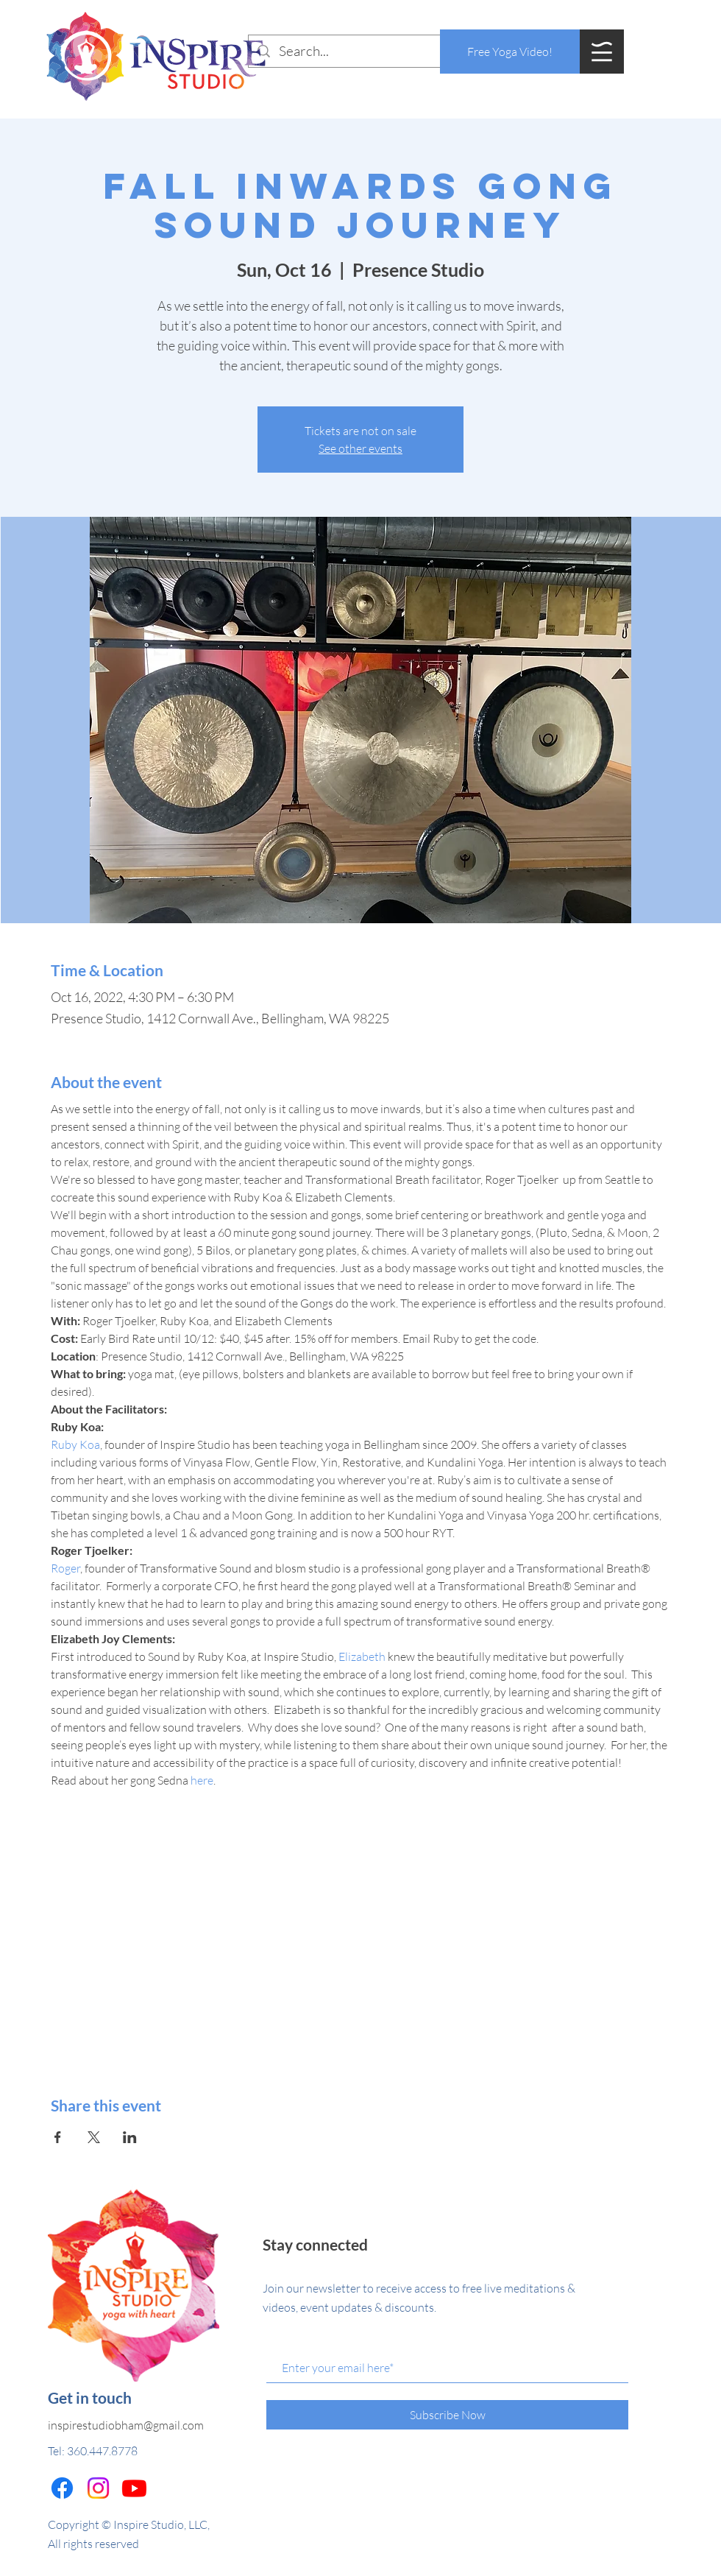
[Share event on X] (94, 2137)
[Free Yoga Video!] (510, 51)
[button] (602, 51)
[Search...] (360, 51)
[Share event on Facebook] (58, 2137)
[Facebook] (62, 2488)
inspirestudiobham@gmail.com (126, 2425)
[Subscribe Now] (447, 2414)
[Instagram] (98, 2488)
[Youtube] (134, 2488)
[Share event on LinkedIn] (130, 2137)
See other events (360, 448)
